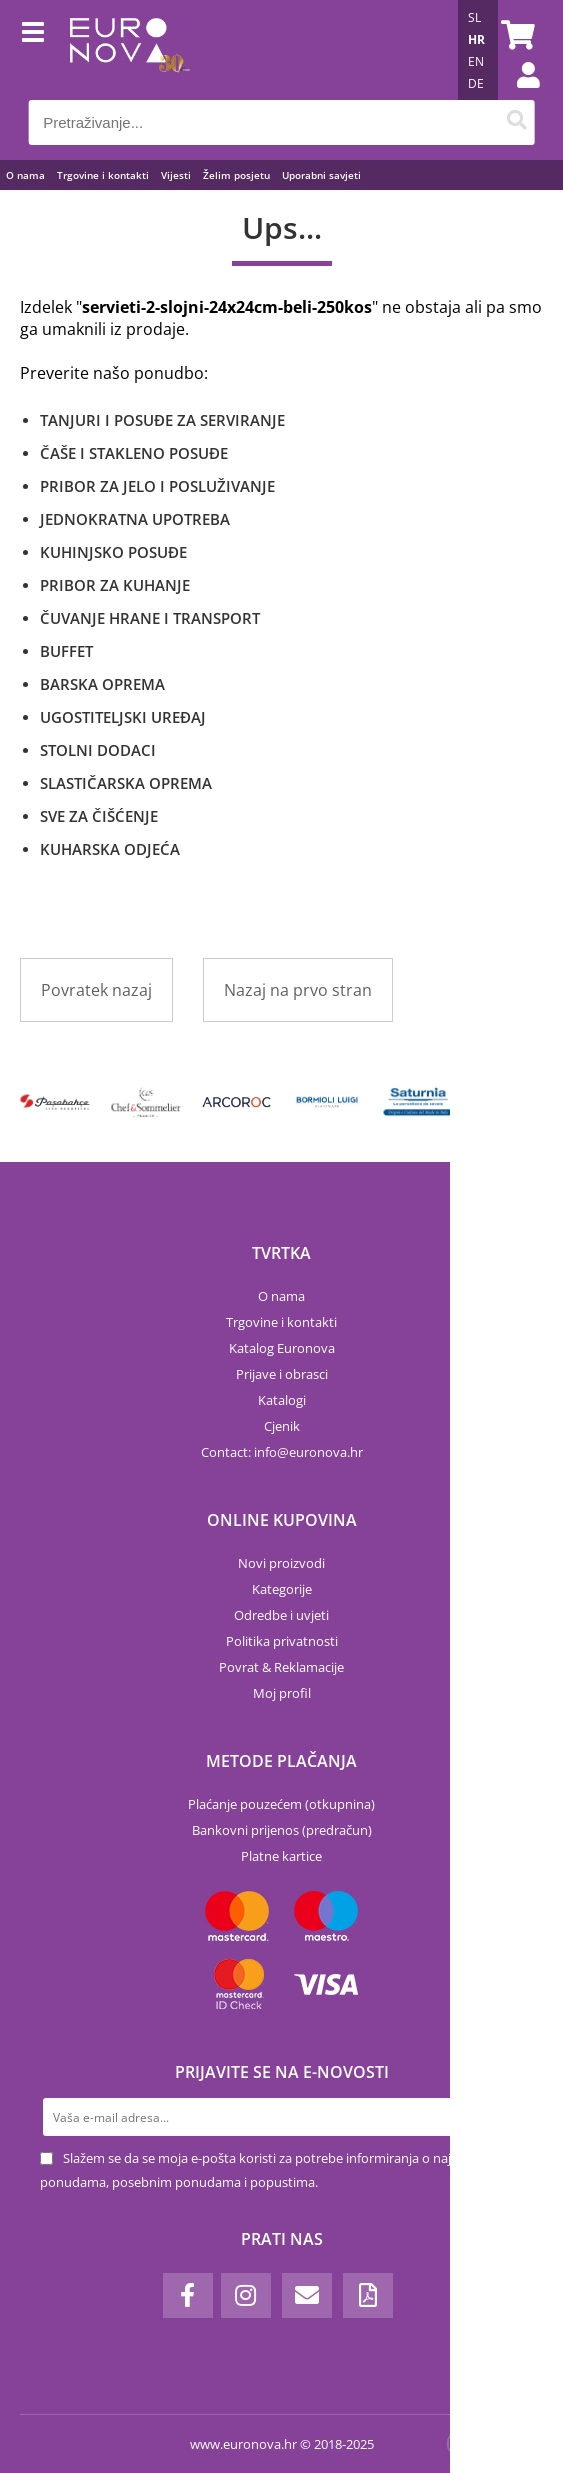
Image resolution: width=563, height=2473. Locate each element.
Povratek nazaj (96, 990)
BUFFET (66, 651)
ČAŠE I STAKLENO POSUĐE (134, 453)
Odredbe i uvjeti (281, 1615)
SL (474, 17)
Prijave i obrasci (282, 1374)
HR (476, 39)
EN (476, 61)
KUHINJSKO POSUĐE (113, 552)
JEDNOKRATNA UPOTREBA (135, 519)
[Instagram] (246, 2295)
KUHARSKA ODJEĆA (110, 849)
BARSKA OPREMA (102, 684)
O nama (25, 175)
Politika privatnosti (282, 1641)
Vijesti (176, 175)
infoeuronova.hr (308, 1452)
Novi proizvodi (281, 1563)
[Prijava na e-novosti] (504, 2117)
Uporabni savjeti (321, 175)
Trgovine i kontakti (103, 175)
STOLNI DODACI (98, 750)
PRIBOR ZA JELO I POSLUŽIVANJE (157, 486)
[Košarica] (515, 35)
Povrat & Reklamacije (281, 1667)
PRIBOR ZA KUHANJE (115, 585)
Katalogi (282, 1400)
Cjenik (282, 1426)
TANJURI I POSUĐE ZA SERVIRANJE (162, 420)
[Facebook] (188, 2295)
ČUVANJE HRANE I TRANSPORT (150, 618)
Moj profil (282, 1693)
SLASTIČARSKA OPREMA (126, 783)
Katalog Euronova (282, 1348)
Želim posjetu (236, 175)
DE (476, 83)
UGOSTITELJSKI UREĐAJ (123, 717)
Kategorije (282, 1589)
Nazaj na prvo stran (298, 990)
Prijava (518, 95)
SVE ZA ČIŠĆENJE (99, 816)
